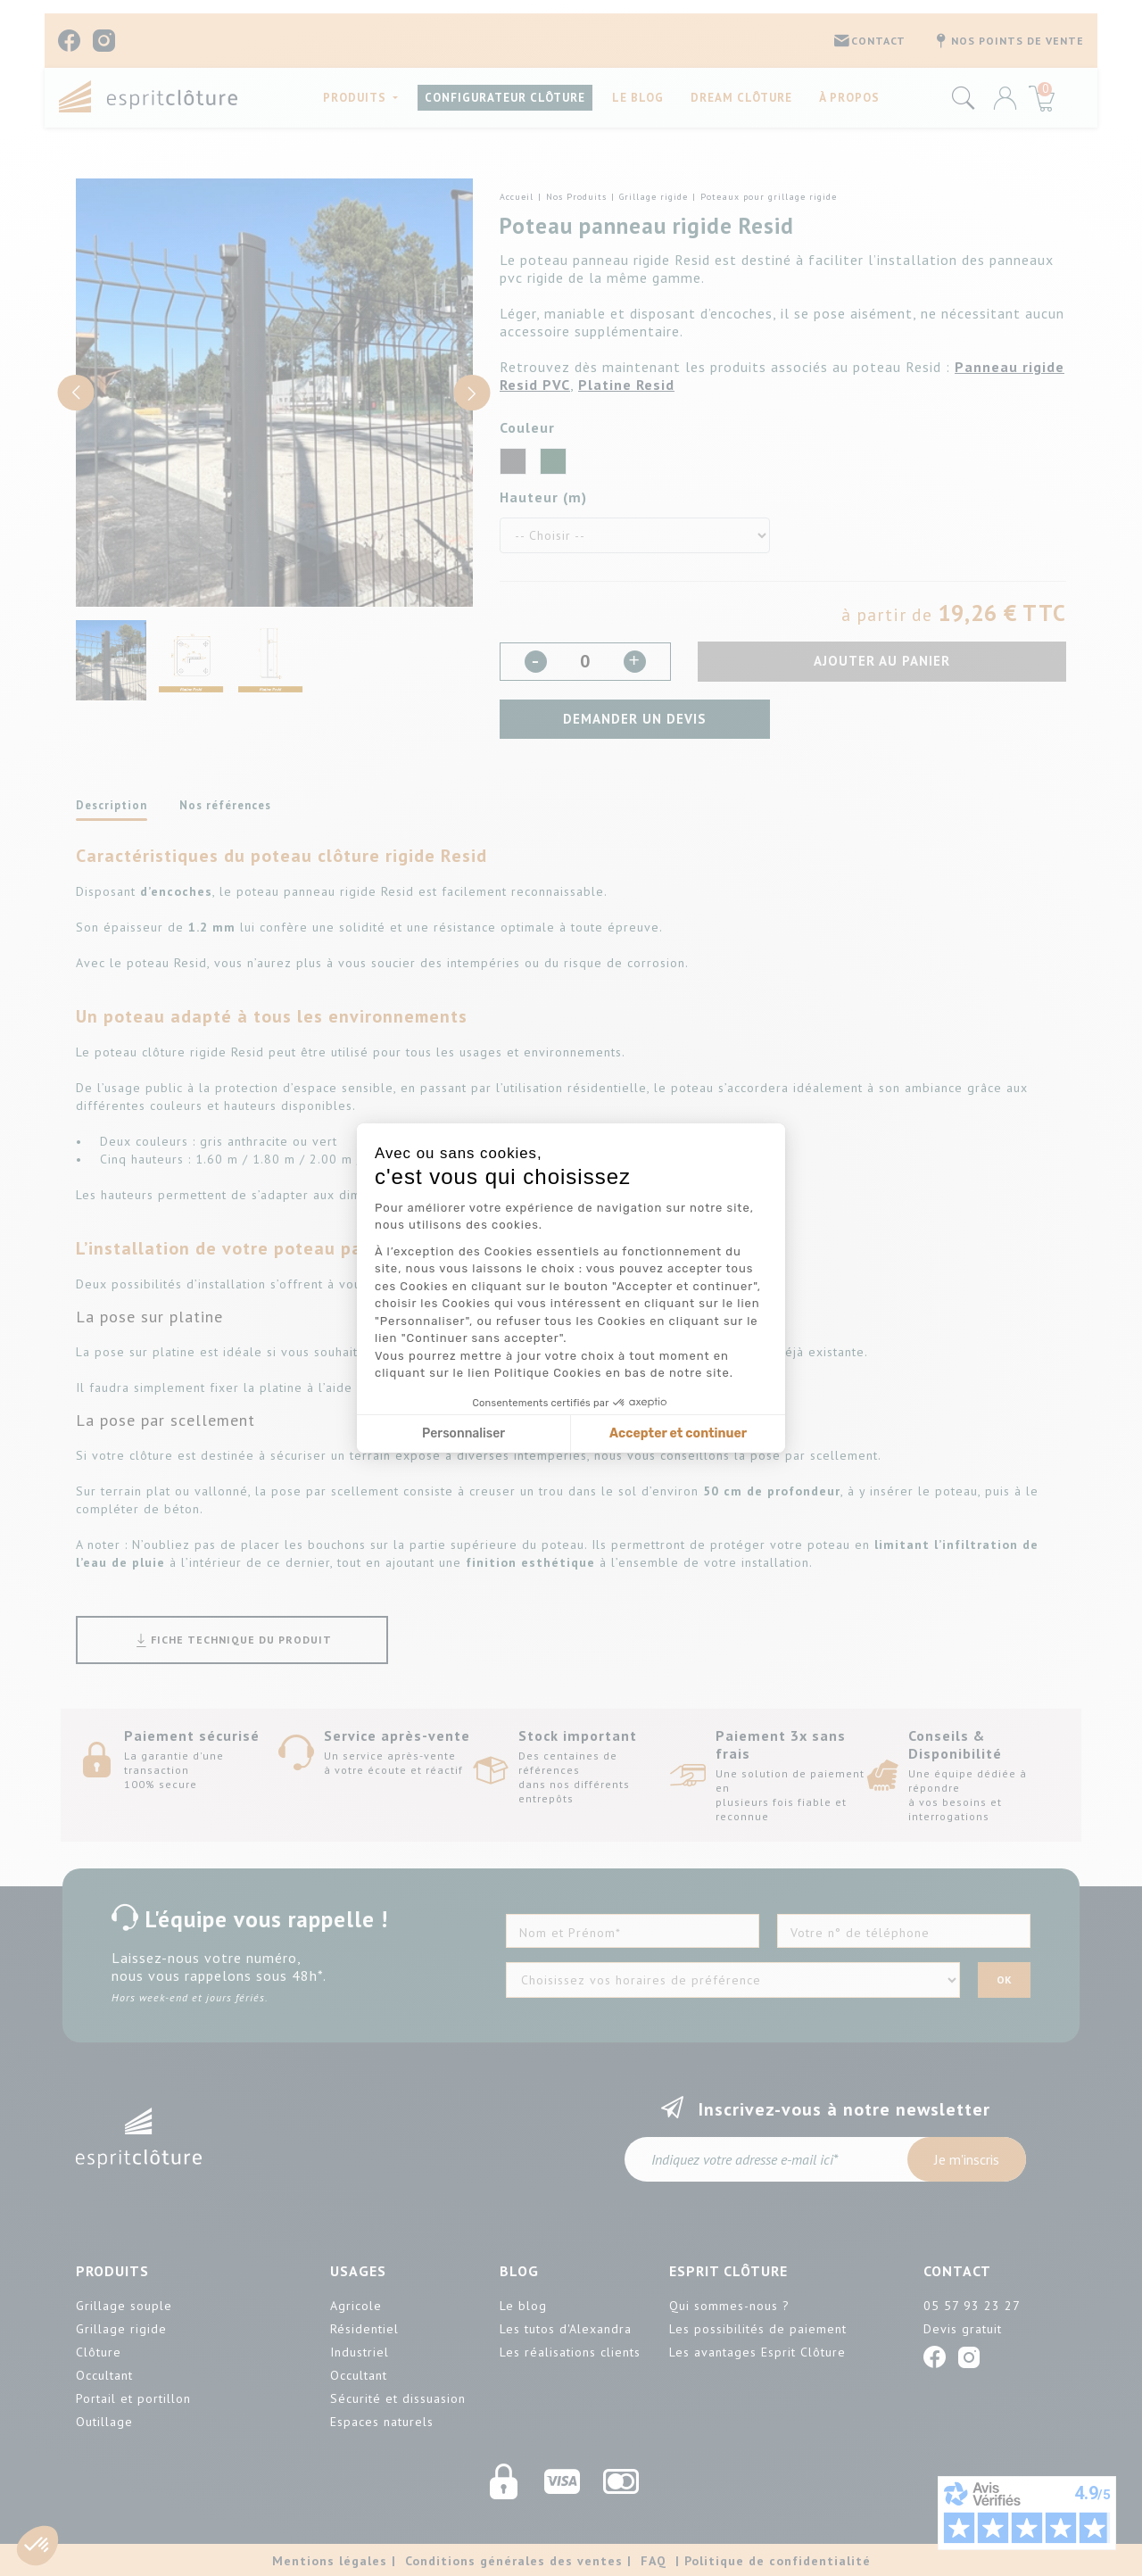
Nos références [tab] (225, 805)
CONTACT (869, 41)
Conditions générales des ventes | (518, 2561)
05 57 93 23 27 (972, 2306)
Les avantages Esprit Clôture (757, 2352)
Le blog (638, 96)
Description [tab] (111, 805)
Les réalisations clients (570, 2352)
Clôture (98, 2352)
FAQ (653, 2561)
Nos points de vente (1008, 41)
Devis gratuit (962, 2329)
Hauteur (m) (543, 497)
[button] (37, 2545)
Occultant (104, 2375)
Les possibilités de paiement (758, 2329)
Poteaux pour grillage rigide (768, 197)
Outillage (104, 2422)
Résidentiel (364, 2329)
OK (1004, 1979)
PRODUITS (356, 96)
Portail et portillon (133, 2398)
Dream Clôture (741, 96)
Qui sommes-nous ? (729, 2306)
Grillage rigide (653, 197)
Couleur (527, 427)
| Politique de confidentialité (773, 2561)
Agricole (356, 2306)
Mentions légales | (334, 2561)
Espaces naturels (382, 2422)
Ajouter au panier (882, 660)
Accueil (517, 197)
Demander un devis (635, 718)
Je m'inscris (966, 2159)
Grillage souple (124, 2306)
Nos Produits (576, 197)
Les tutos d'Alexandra (566, 2329)
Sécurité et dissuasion (398, 2398)
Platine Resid (626, 384)
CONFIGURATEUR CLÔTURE (505, 96)
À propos (849, 96)
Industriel (359, 2352)
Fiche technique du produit (232, 1640)
